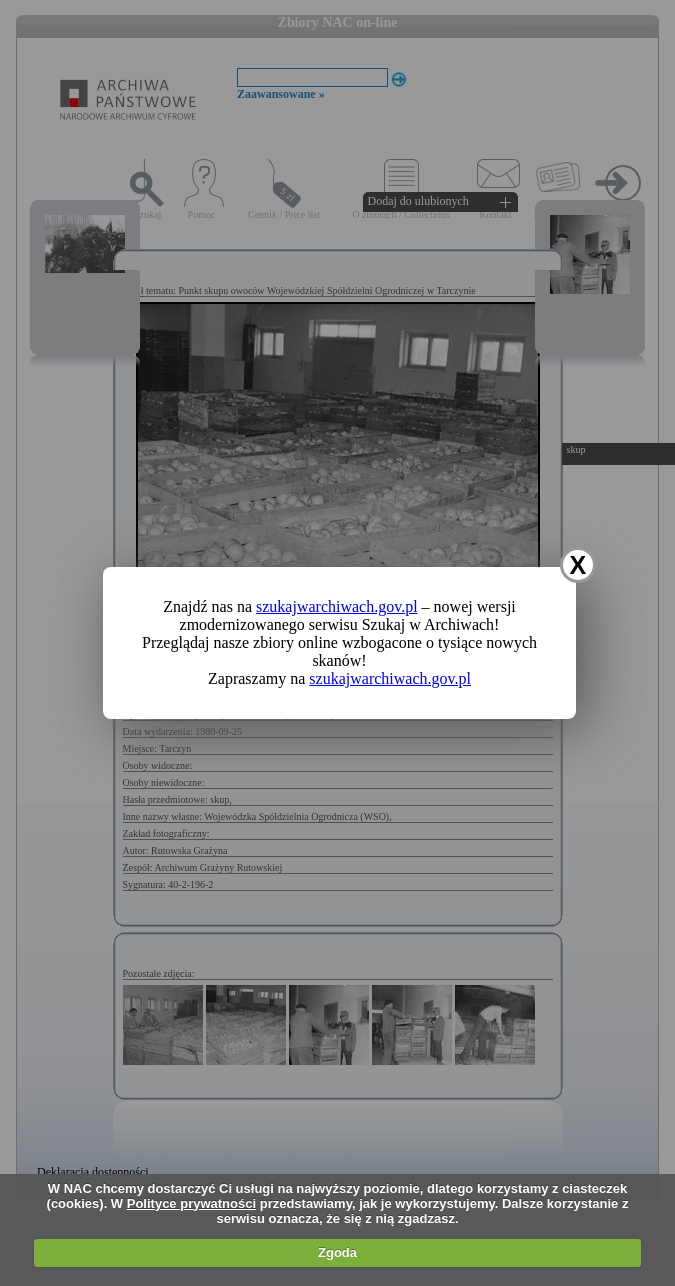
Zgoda (337, 1252)
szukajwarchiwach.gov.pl (337, 606)
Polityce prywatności (191, 1203)
